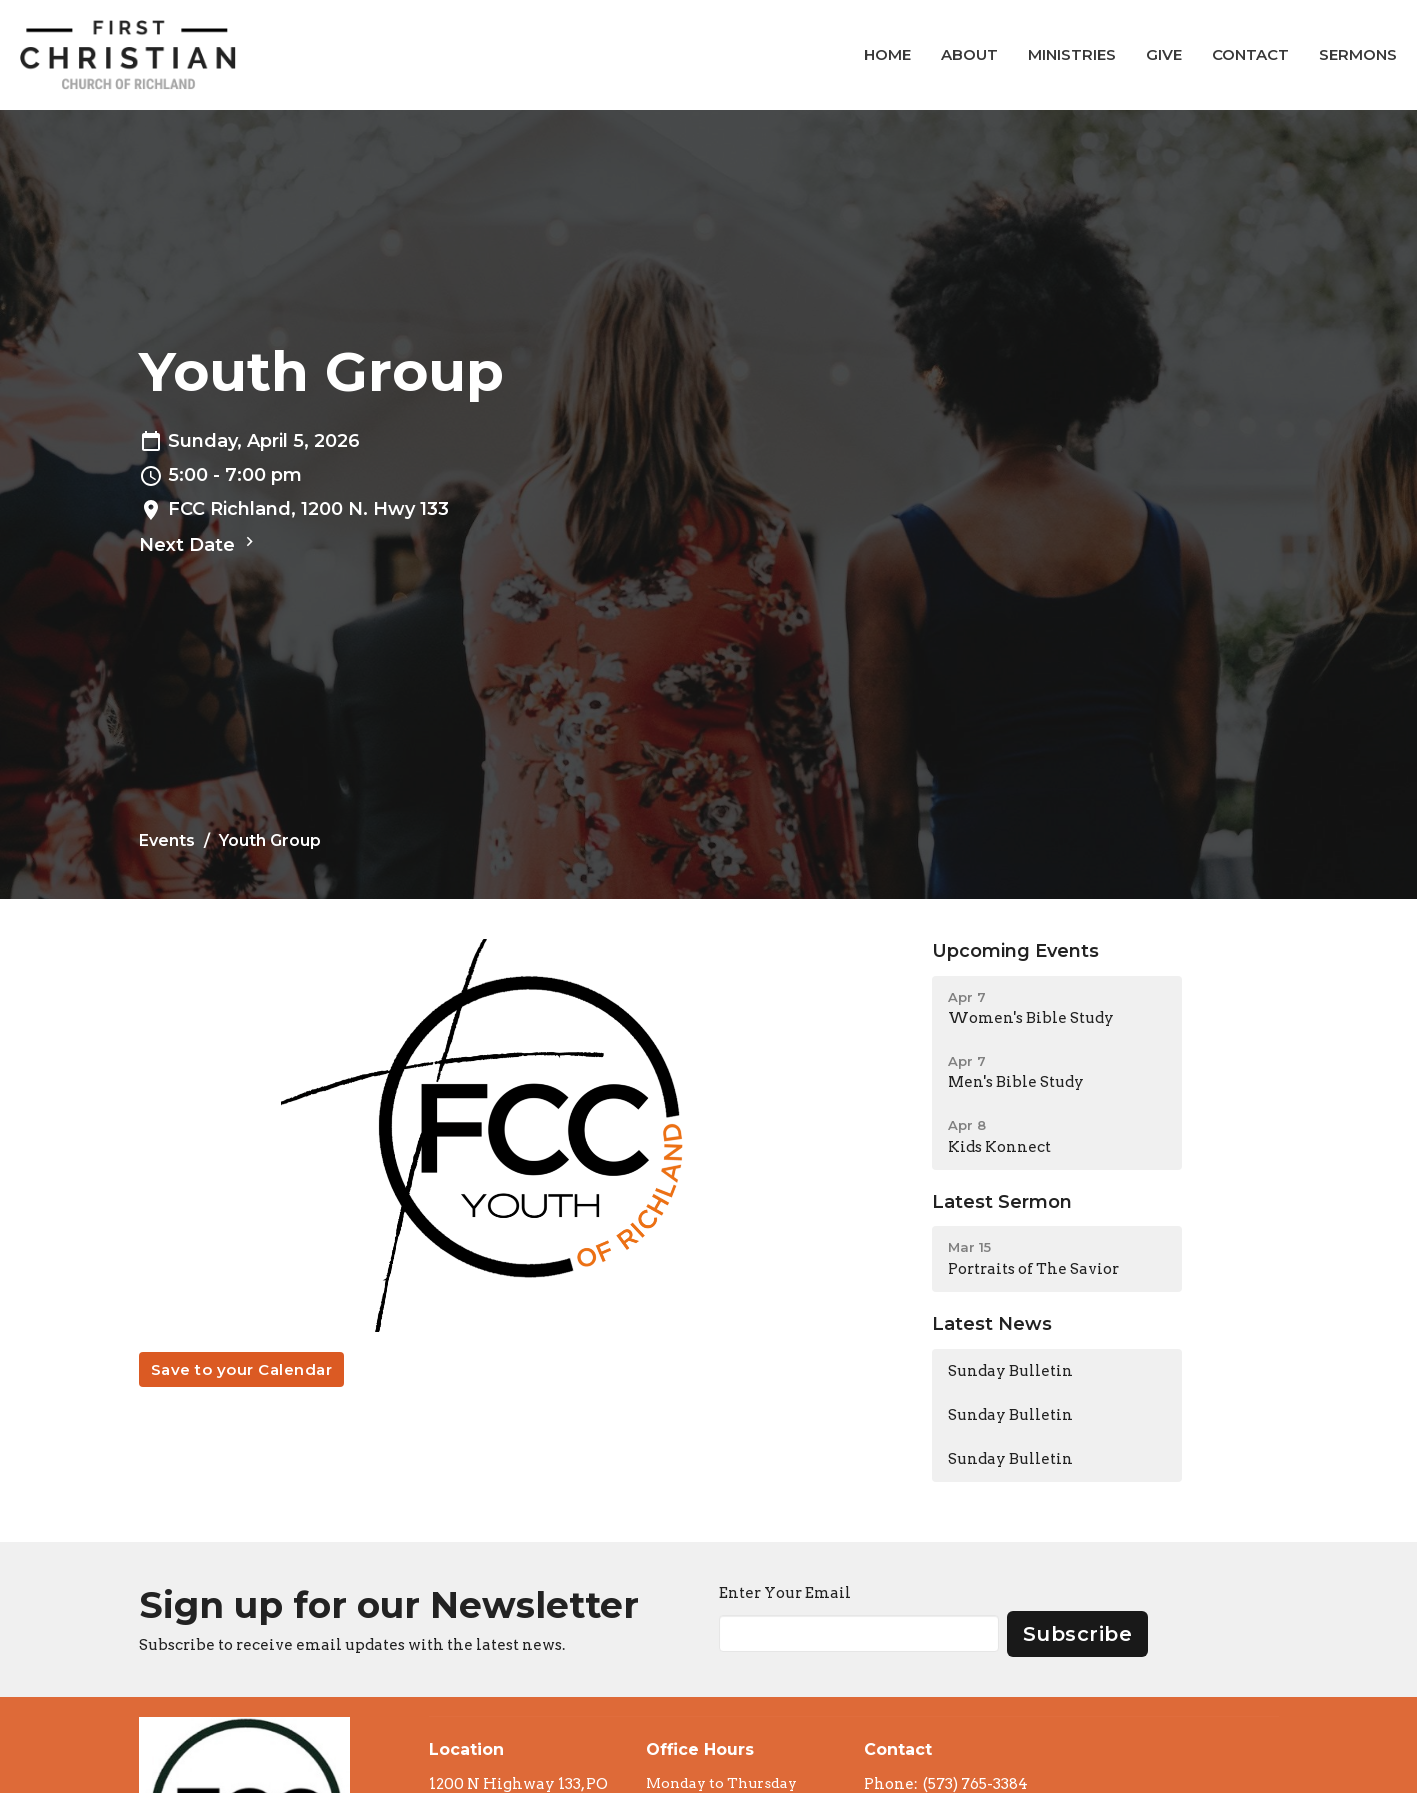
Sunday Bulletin (1010, 1371)
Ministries (1072, 54)
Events (167, 840)
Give (1164, 54)
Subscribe (1078, 1634)
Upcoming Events (1015, 951)
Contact (1250, 54)
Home (887, 54)
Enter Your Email (785, 1593)
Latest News (992, 1324)
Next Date (199, 544)
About (969, 54)
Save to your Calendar (242, 1369)
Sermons (1358, 54)
